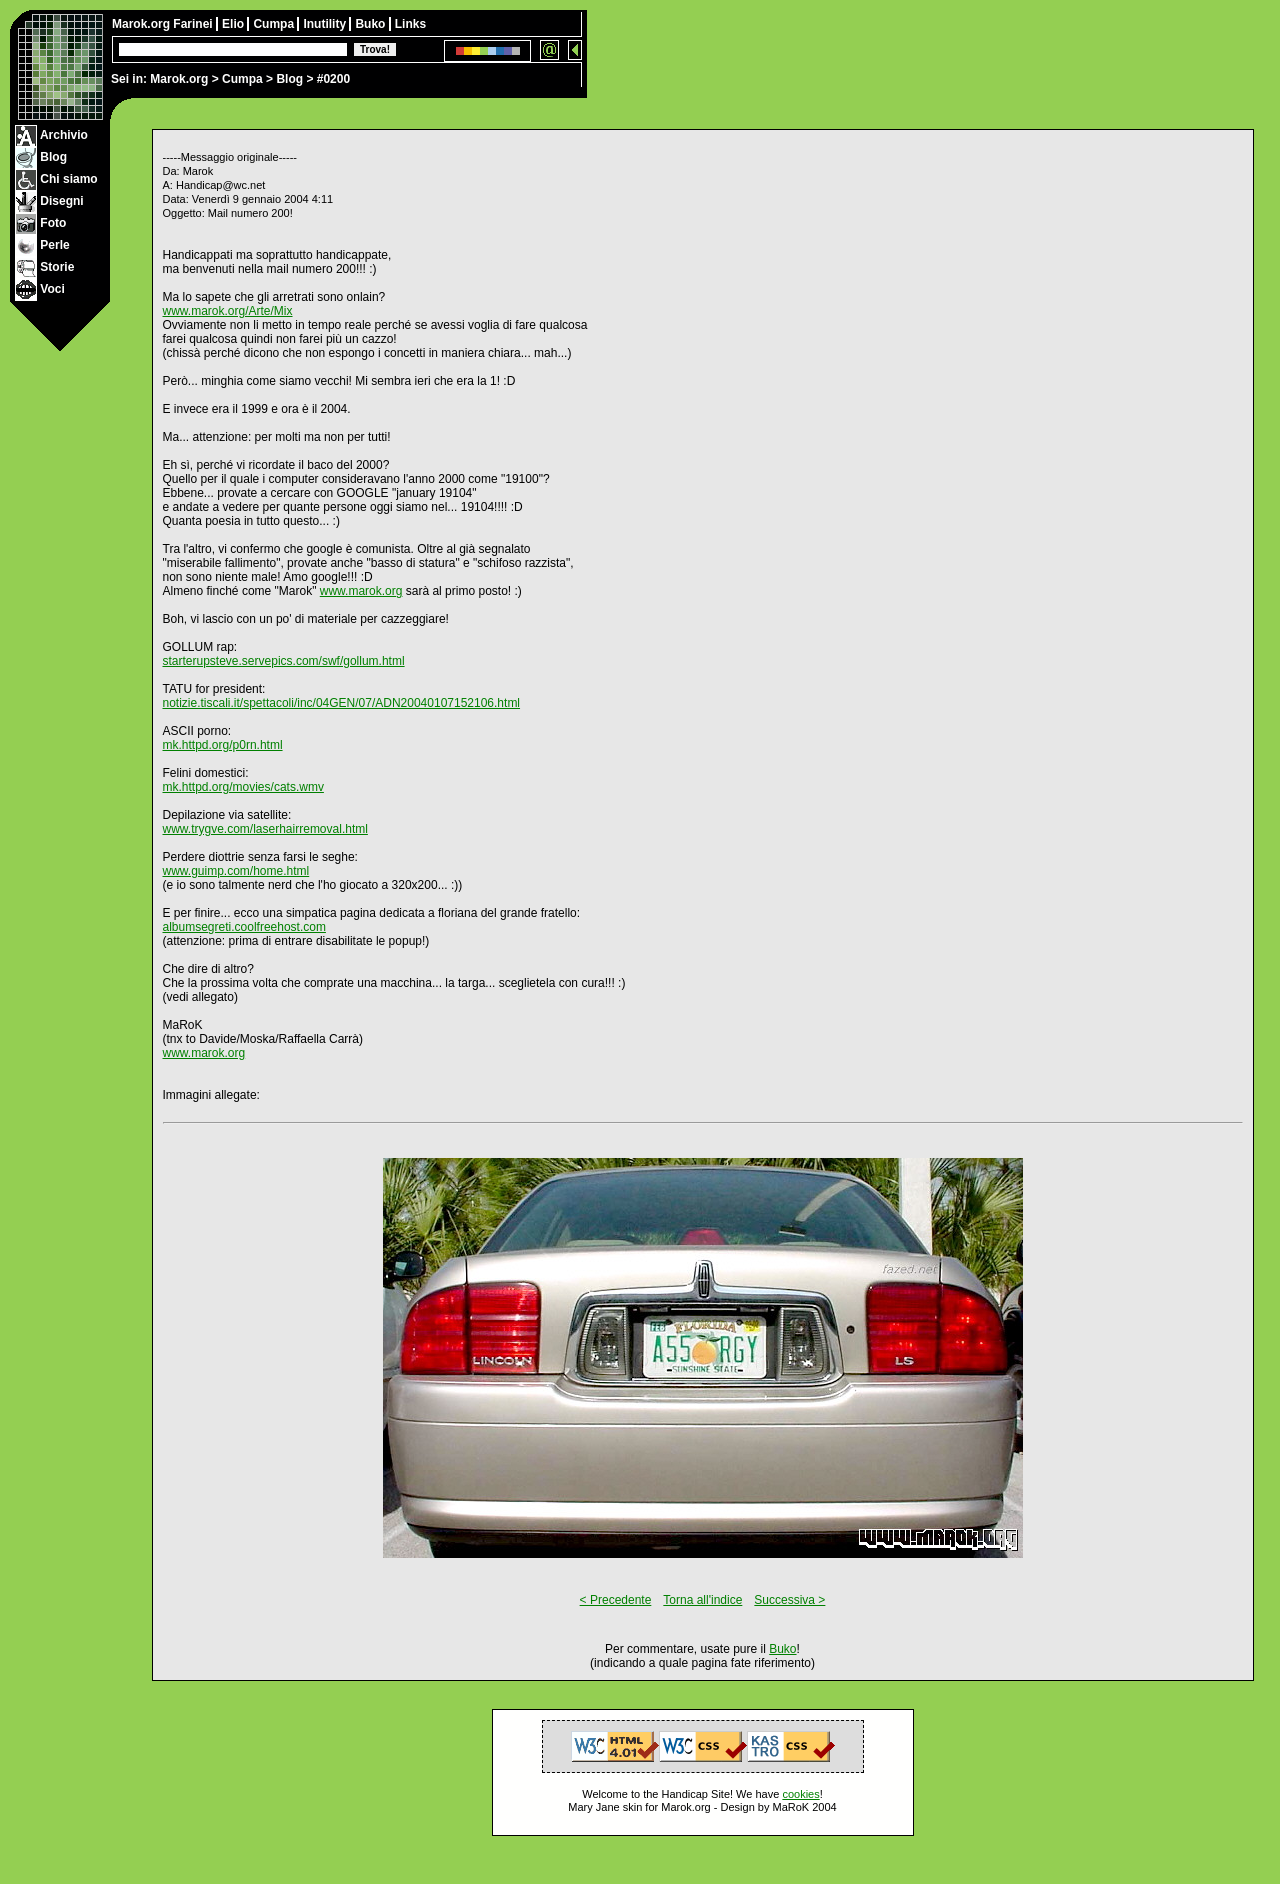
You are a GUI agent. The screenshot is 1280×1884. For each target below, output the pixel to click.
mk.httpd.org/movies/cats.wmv (243, 787)
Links (410, 24)
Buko (371, 24)
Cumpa (242, 79)
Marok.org (179, 79)
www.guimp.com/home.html (236, 871)
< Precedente (616, 1600)
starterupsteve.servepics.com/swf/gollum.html (284, 661)
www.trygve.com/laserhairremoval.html (265, 829)
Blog (289, 79)
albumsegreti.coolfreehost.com (244, 927)
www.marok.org (361, 591)
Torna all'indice (702, 1600)
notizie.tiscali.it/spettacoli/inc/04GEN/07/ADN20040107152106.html (342, 703)
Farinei (194, 24)
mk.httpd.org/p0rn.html (223, 745)
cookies (800, 1794)
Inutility (326, 24)
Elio (234, 24)
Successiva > (789, 1600)
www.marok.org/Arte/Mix (228, 311)
